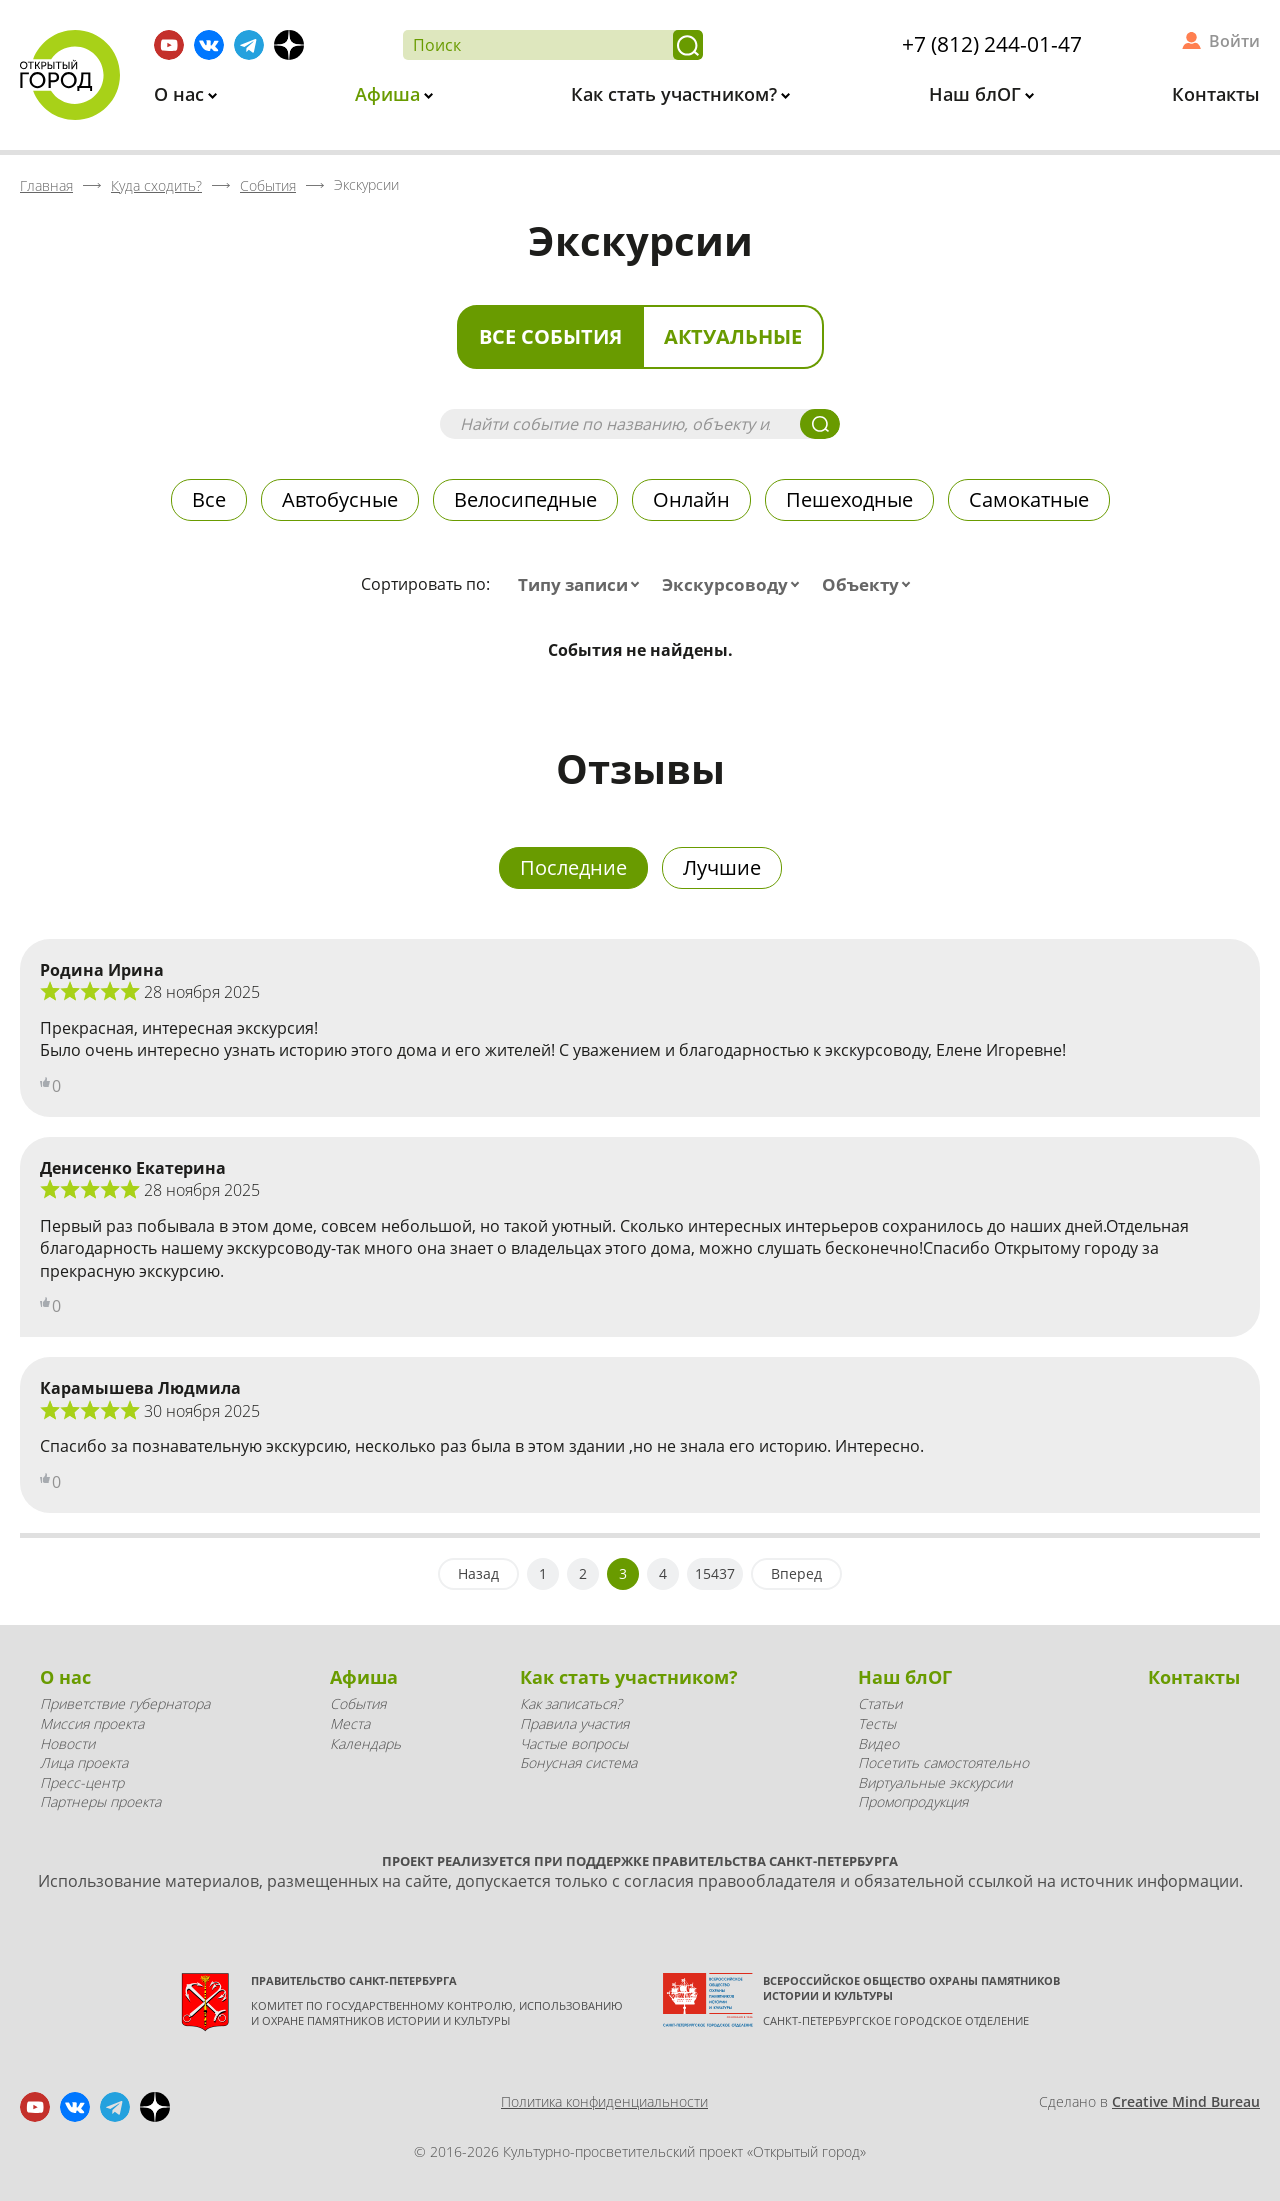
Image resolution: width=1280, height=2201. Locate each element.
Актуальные (733, 336)
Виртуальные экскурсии (935, 1782)
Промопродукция (913, 1801)
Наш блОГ (977, 94)
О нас (181, 94)
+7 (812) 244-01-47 (992, 44)
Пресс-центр (82, 1782)
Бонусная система (578, 1762)
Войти (1234, 41)
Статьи (880, 1703)
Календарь (365, 1743)
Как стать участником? (676, 94)
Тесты (877, 1723)
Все (209, 499)
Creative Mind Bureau (1186, 2101)
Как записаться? (571, 1703)
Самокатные (1029, 499)
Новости (67, 1743)
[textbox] (583, 585)
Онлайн (691, 499)
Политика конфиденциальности (604, 2101)
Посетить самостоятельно (943, 1762)
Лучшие (722, 867)
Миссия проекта (92, 1723)
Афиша (390, 94)
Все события (550, 336)
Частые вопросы (574, 1743)
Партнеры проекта (100, 1801)
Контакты (1216, 94)
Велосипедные (525, 499)
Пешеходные (849, 499)
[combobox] (583, 585)
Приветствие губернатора (125, 1703)
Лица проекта (84, 1762)
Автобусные (340, 499)
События (358, 1703)
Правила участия (574, 1723)
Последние (573, 867)
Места (350, 1723)
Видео (878, 1743)
